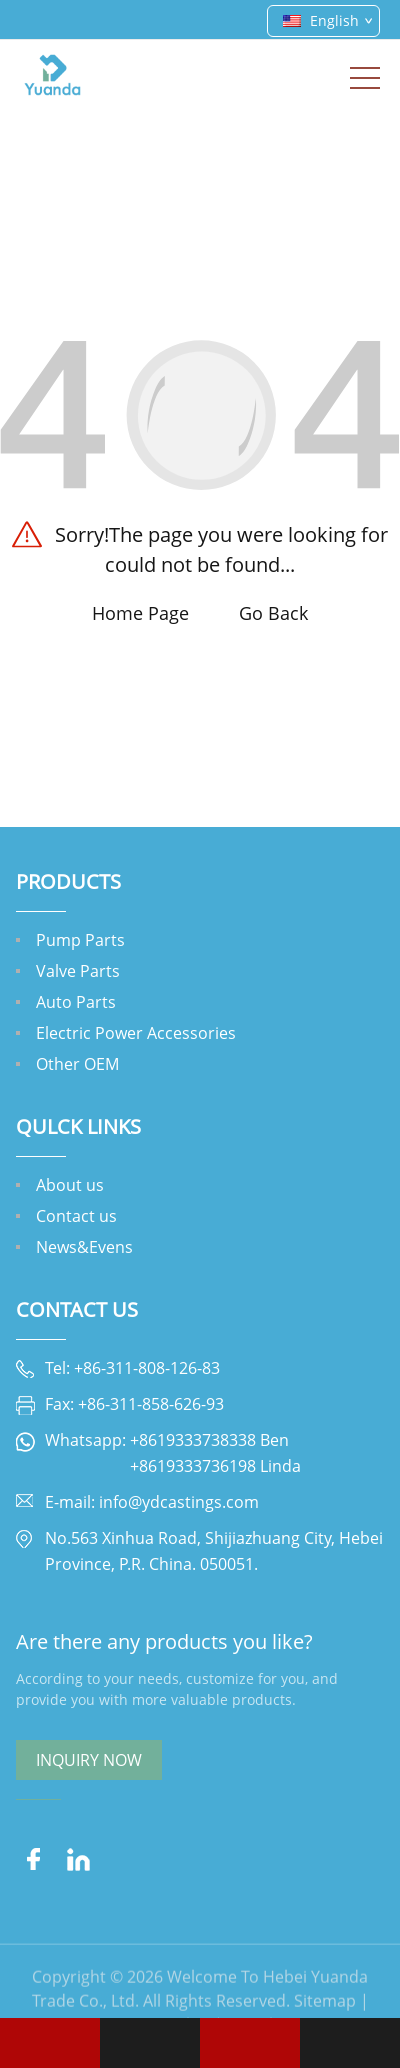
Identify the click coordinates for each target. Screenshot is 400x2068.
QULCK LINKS (78, 1126)
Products (68, 881)
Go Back (273, 613)
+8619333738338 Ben (209, 1440)
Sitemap (325, 2013)
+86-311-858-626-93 (151, 1404)
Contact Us (77, 1309)
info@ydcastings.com (179, 1502)
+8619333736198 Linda (215, 1466)
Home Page (140, 613)
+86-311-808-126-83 (147, 1368)
